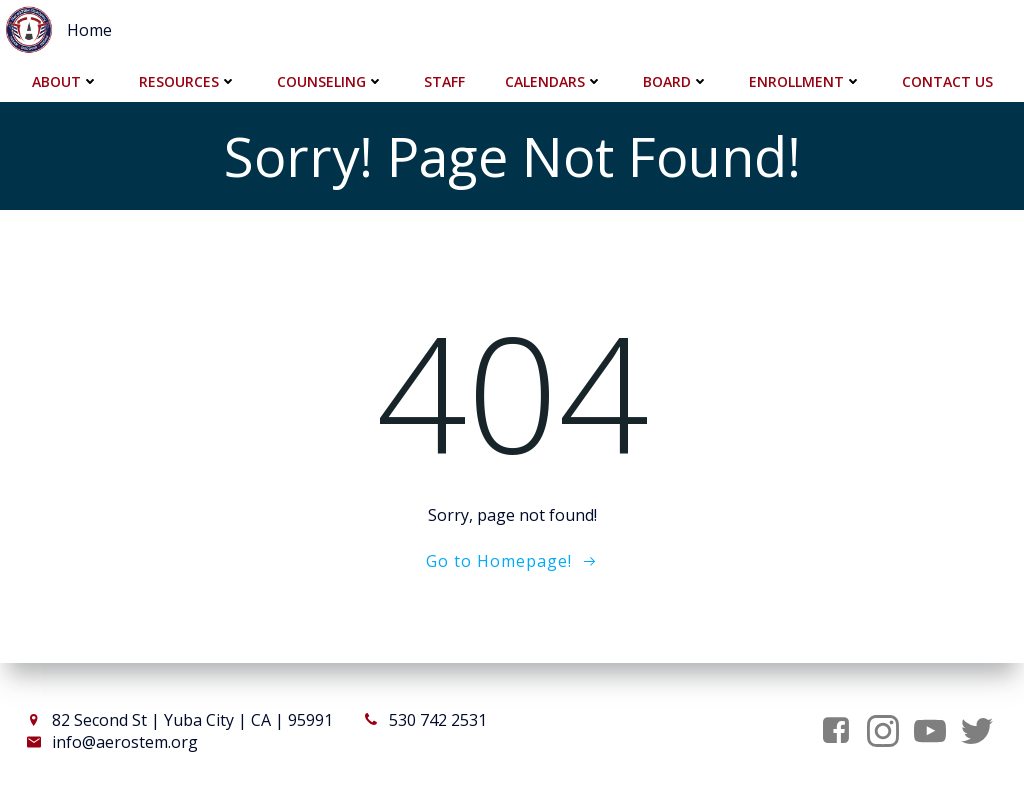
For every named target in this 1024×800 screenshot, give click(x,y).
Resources (188, 80)
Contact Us (947, 80)
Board (676, 80)
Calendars (554, 80)
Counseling (330, 80)
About (65, 80)
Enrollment (805, 80)
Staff (444, 80)
